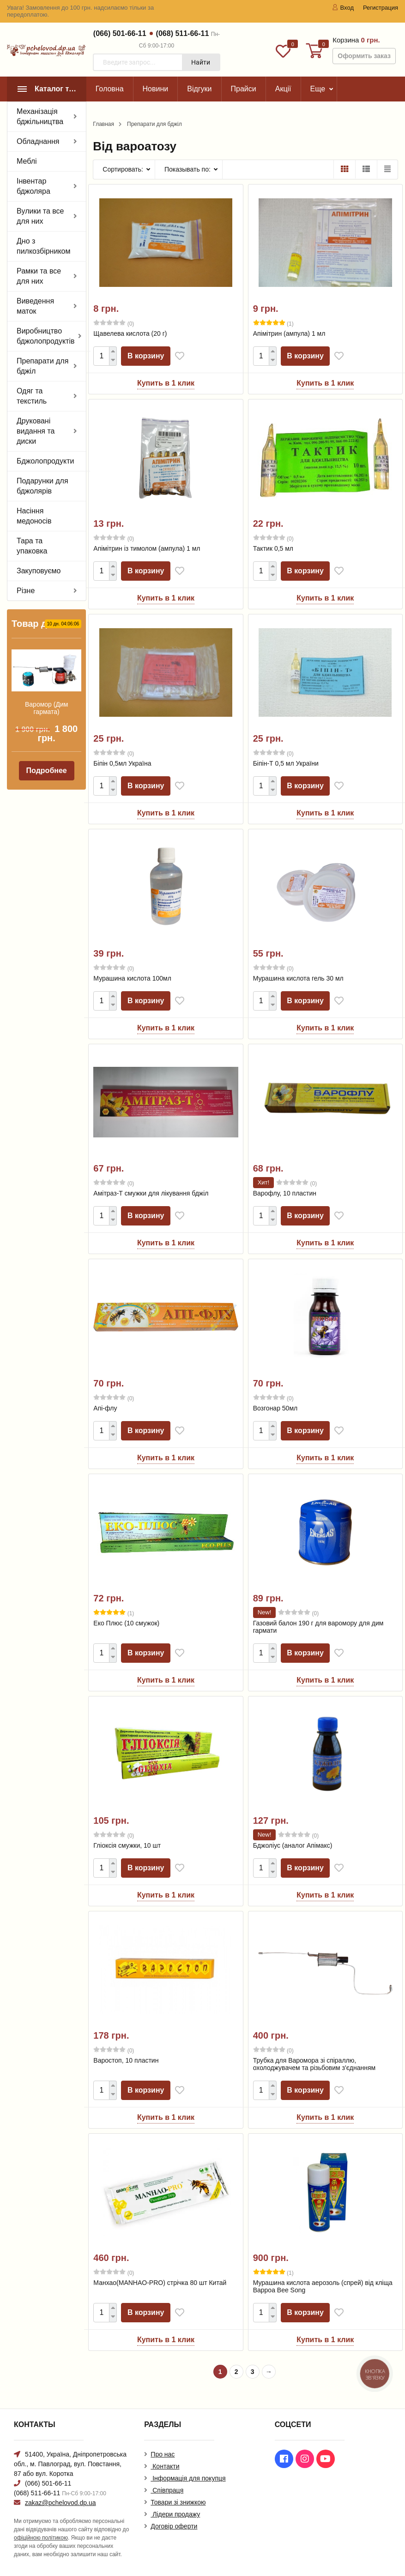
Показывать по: (187, 169)
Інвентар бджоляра (33, 186)
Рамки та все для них (39, 276)
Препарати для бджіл (42, 366)
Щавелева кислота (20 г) (130, 333)
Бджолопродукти (45, 461)
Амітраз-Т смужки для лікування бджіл (150, 1193)
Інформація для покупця (188, 2478)
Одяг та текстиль (32, 396)
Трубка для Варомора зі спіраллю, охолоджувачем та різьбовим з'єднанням (314, 2064)
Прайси (243, 89)
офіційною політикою (41, 2537)
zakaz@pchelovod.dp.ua (60, 2502)
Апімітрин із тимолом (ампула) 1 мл (146, 548)
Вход (343, 7)
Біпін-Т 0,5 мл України (286, 763)
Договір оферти (174, 2526)
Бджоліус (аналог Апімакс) (292, 1845)
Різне (26, 591)
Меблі (27, 161)
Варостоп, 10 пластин (125, 2060)
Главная (103, 124)
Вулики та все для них (40, 216)
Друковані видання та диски (36, 431)
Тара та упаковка (32, 546)
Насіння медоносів (34, 516)
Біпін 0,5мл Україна (122, 763)
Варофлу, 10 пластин (284, 1193)
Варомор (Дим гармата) (46, 708)
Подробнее (46, 770)
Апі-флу (105, 1408)
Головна (110, 89)
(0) (113, 323)
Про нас (163, 2454)
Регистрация (380, 7)
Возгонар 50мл (275, 1408)
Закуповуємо (39, 571)
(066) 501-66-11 (119, 33)
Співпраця (167, 2490)
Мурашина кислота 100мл (132, 978)
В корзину (146, 356)
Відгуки (199, 89)
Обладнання (38, 141)
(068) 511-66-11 (182, 33)
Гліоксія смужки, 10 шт (127, 1845)
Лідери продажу (175, 2514)
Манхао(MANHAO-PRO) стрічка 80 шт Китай (159, 2282)
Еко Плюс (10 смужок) (126, 1623)
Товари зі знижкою (178, 2502)
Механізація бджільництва (40, 116)
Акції (283, 89)
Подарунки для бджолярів (42, 486)
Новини (156, 89)
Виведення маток (35, 306)
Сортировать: (123, 169)
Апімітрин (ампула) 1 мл (289, 333)
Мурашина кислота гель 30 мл (298, 978)
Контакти (165, 2466)
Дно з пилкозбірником (43, 246)
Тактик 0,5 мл (273, 548)
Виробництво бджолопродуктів (45, 336)
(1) (273, 323)
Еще (318, 89)
